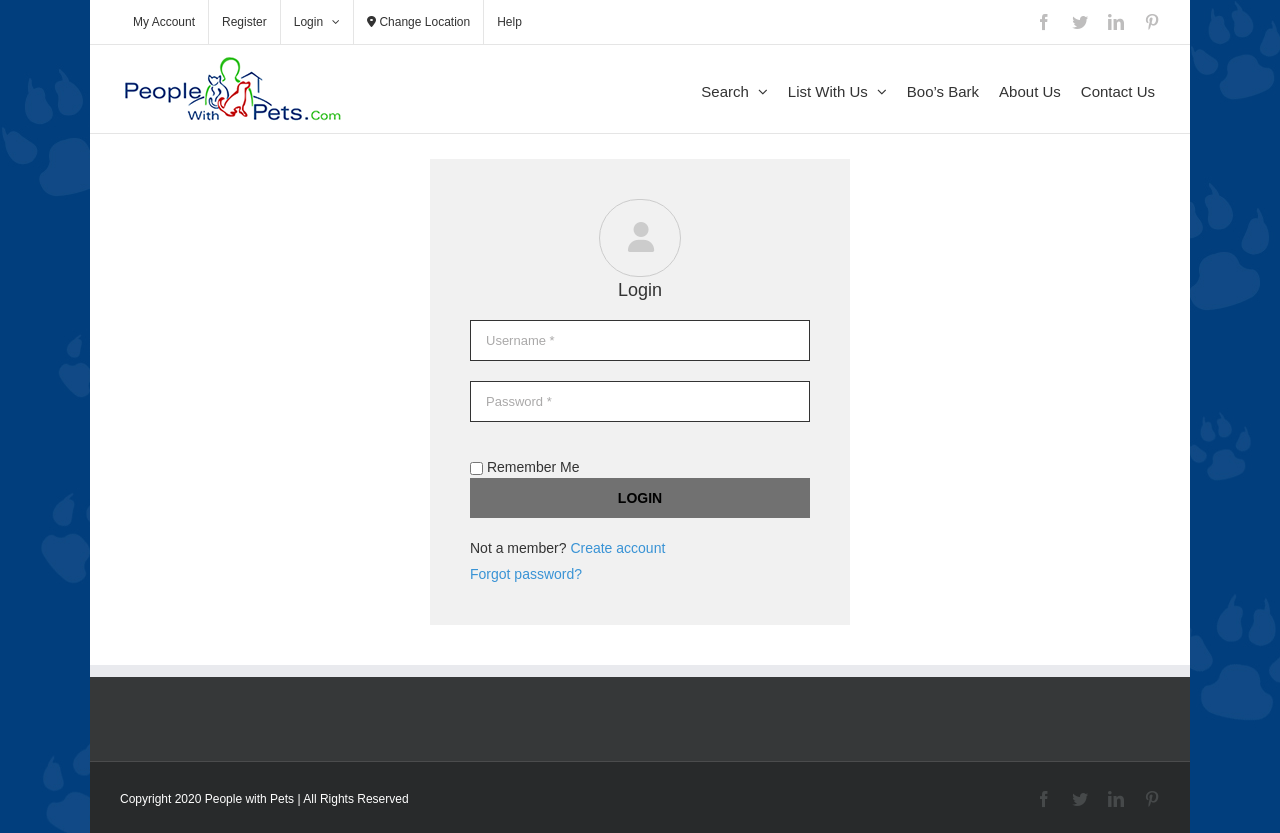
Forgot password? (526, 574)
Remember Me (524, 467)
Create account (617, 548)
